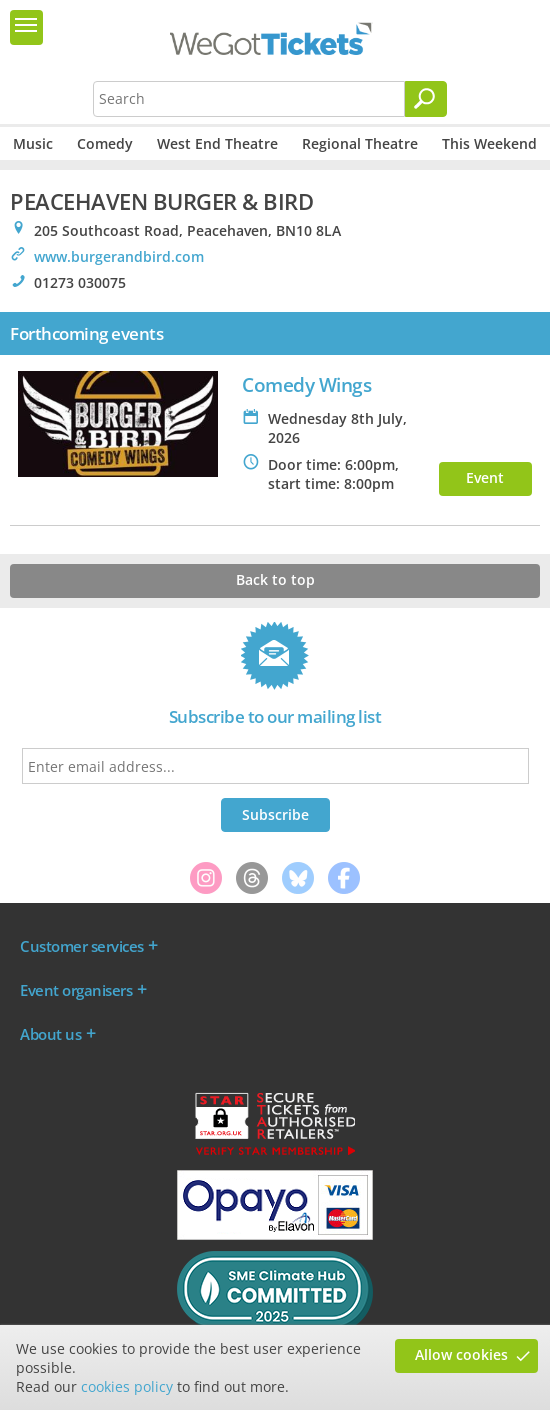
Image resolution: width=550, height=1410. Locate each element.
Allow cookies (461, 1354)
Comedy (105, 143)
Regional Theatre (360, 143)
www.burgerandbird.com (119, 256)
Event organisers (76, 990)
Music (33, 143)
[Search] (426, 99)
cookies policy (127, 1386)
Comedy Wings (306, 384)
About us (50, 1034)
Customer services (82, 946)
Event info (485, 482)
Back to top (275, 579)
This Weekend (489, 143)
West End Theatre (217, 143)
